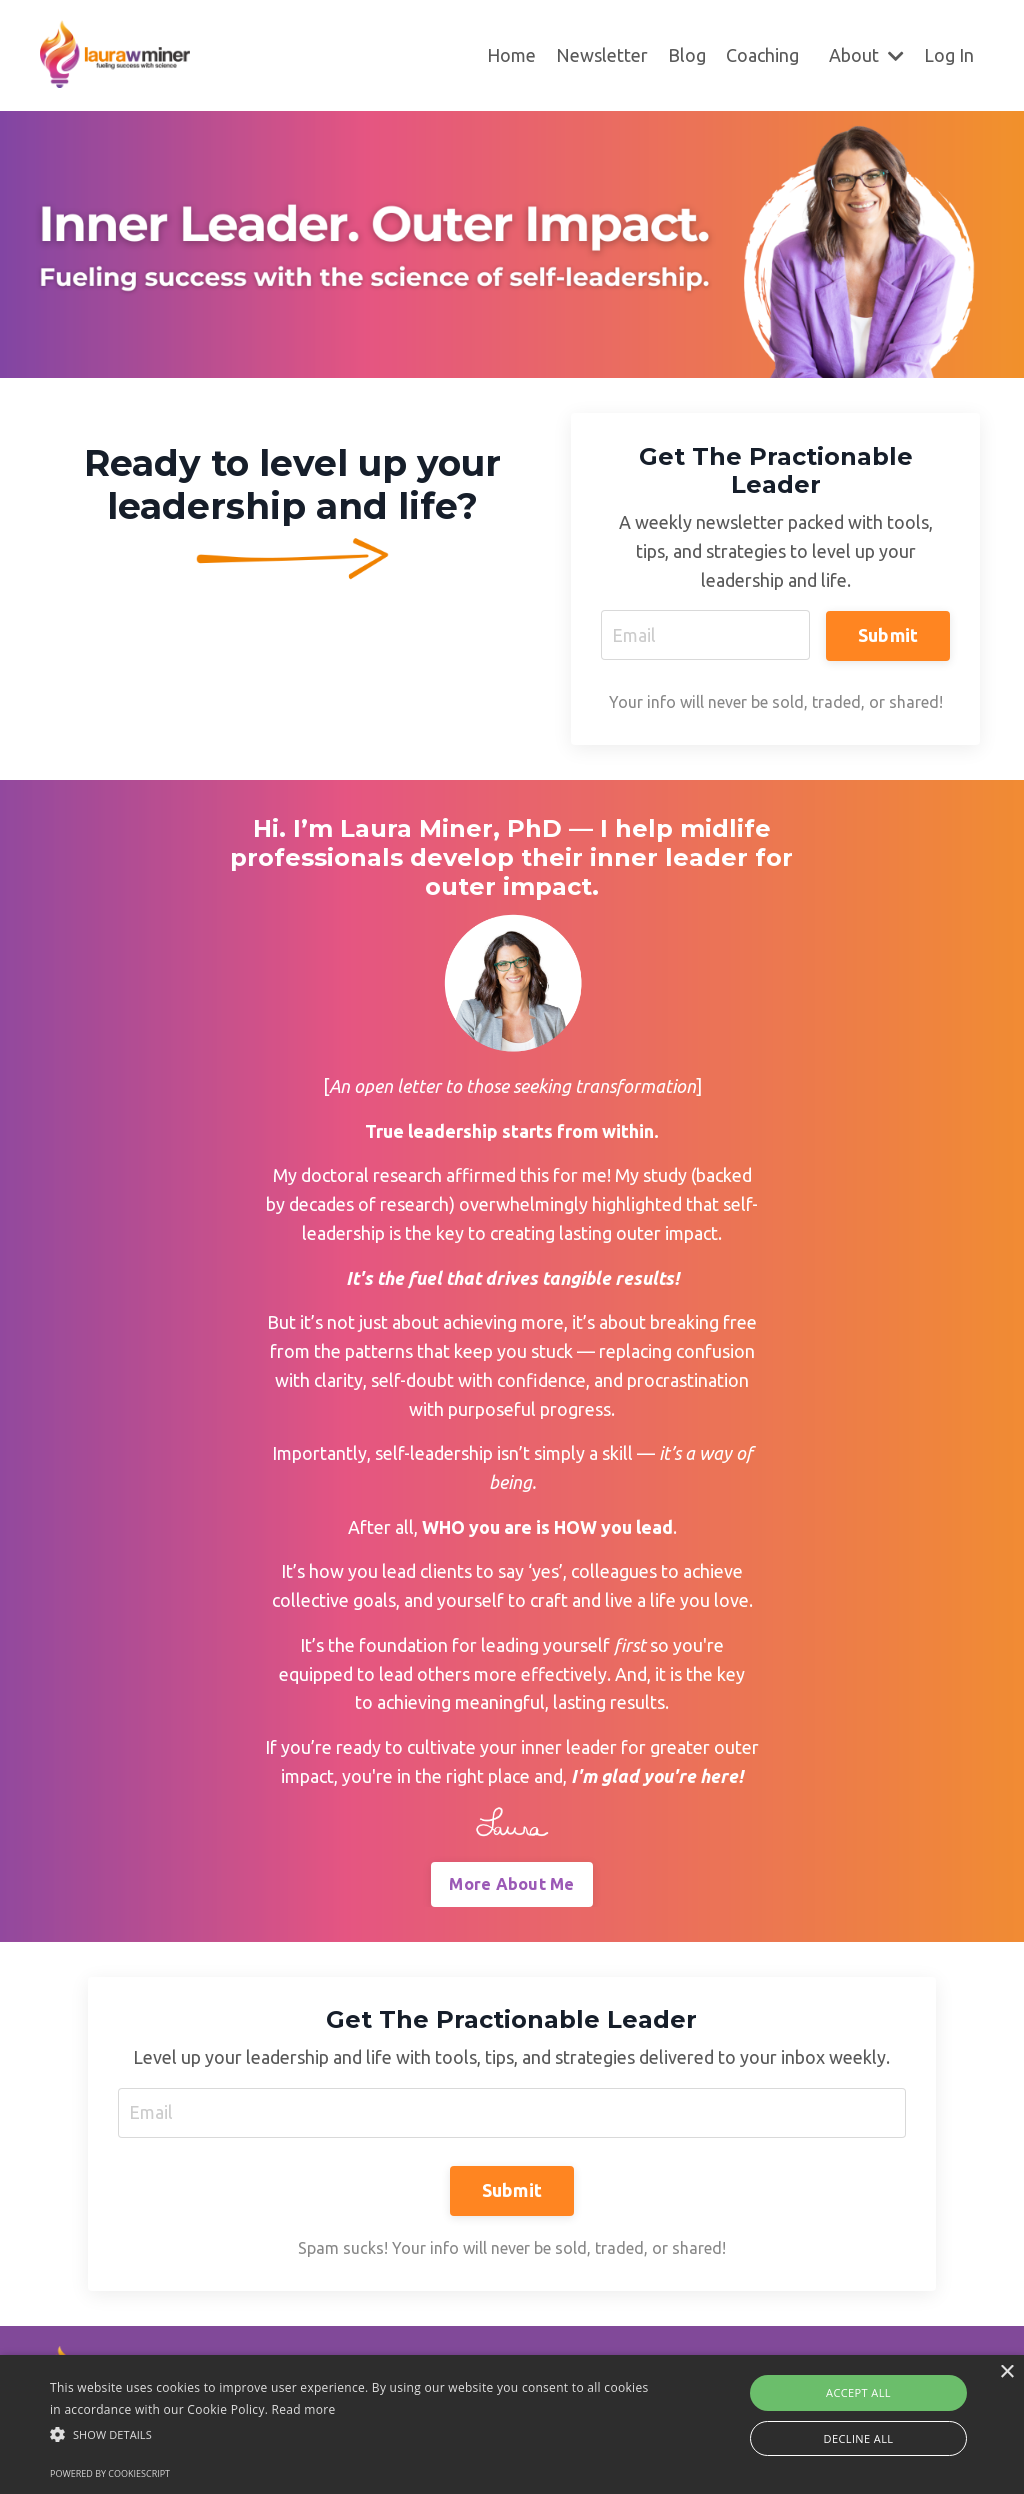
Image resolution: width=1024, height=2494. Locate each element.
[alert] (512, 2424)
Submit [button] (888, 634)
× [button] (1006, 2372)
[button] (350, 2434)
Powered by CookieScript (110, 2473)
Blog (687, 55)
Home (511, 55)
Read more (304, 2409)
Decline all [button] (859, 2438)
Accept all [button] (858, 2392)
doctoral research (370, 1176)
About (866, 55)
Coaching (762, 55)
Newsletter (602, 55)
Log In (949, 55)
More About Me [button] (511, 1886)
